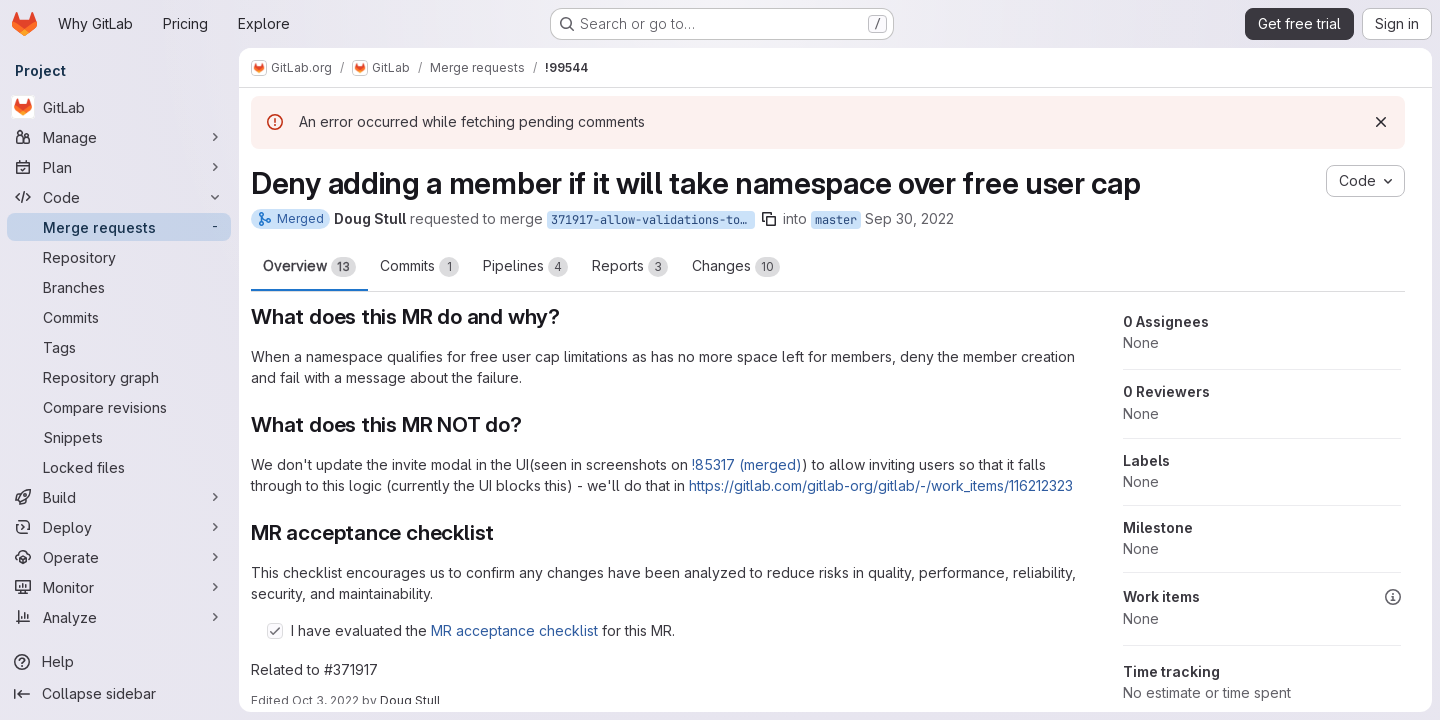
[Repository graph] (120, 377)
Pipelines (526, 267)
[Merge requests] (120, 227)
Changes (737, 267)
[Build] (120, 497)
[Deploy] (120, 527)
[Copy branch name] (770, 219)
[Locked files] (120, 467)
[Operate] (120, 557)
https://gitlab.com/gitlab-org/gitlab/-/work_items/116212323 (882, 485)
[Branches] (120, 287)
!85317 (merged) (748, 464)
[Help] (120, 662)
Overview (310, 267)
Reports (631, 267)
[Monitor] (120, 587)
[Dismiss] (1381, 122)
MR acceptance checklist (515, 630)
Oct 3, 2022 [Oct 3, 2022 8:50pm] (326, 700)
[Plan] (120, 167)
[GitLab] (120, 107)
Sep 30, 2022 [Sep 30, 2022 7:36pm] (910, 218)
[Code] (120, 197)
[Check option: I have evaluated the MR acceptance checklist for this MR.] (276, 631)
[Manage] (120, 137)
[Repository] (120, 257)
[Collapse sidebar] (120, 694)
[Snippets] (120, 437)
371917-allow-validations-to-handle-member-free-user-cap (654, 220)
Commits (420, 267)
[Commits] (120, 317)
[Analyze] (120, 617)
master (837, 220)
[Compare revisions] (120, 407)
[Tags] (120, 347)
